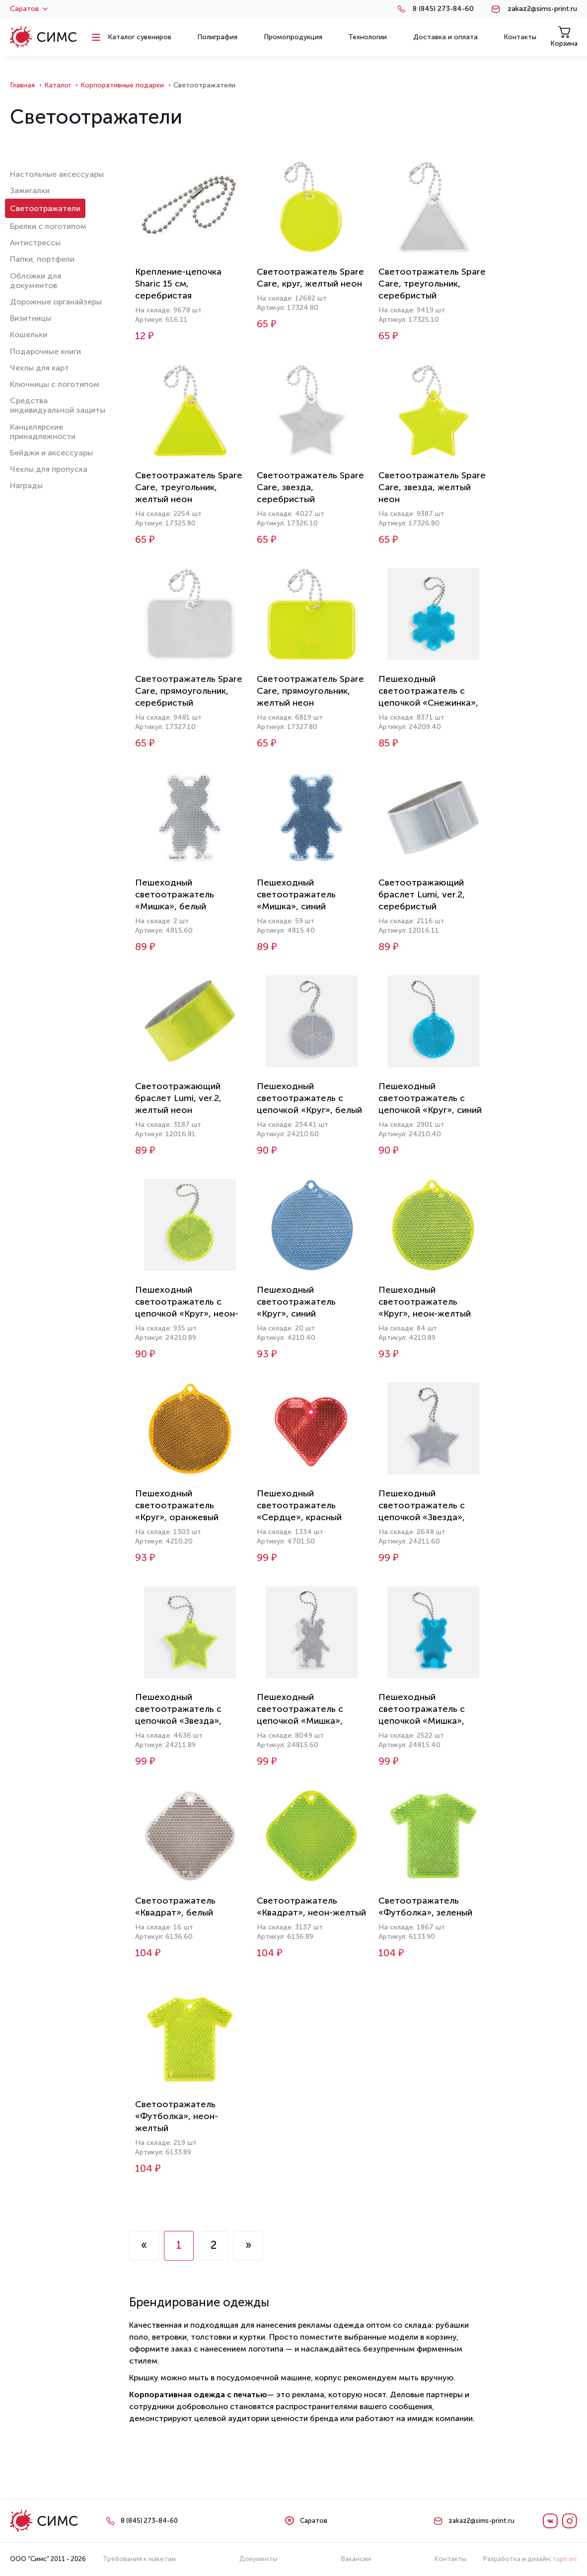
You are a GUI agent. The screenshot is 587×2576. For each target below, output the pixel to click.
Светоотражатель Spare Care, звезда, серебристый (310, 487)
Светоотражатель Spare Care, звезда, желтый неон (432, 487)
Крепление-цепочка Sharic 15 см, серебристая (178, 283)
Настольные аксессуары (57, 174)
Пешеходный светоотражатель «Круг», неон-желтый (424, 1301)
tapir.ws (565, 2559)
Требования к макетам (139, 2559)
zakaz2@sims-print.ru (542, 9)
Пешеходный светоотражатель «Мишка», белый (174, 894)
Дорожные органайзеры (56, 301)
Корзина (564, 36)
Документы (258, 2559)
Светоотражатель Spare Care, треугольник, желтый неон (188, 487)
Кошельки (28, 334)
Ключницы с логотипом (54, 384)
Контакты (450, 2559)
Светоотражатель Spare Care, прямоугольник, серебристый (188, 690)
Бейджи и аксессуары (51, 452)
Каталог (57, 85)
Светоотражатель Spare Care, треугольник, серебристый (432, 283)
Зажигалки (30, 190)
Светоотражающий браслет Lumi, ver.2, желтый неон (178, 1098)
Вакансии (356, 2559)
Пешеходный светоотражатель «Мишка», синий (296, 894)
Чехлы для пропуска (48, 469)
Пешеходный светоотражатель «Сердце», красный (299, 1505)
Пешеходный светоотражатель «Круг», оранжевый (177, 1505)
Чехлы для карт (39, 367)
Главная (22, 85)
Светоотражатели (45, 208)
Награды (26, 485)
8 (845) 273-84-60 (443, 9)
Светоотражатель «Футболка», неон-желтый (176, 2116)
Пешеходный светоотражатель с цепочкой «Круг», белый (309, 1098)
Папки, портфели (42, 259)
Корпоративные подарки (122, 85)
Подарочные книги (45, 351)
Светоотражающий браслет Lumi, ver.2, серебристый (421, 894)
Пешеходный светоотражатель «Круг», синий (296, 1301)
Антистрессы (35, 242)
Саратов (29, 9)
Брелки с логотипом (48, 226)
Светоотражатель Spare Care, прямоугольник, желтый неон (310, 690)
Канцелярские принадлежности (42, 431)
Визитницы (30, 318)
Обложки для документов (35, 280)
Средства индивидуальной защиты (57, 405)
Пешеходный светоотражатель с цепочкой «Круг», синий (430, 1098)
